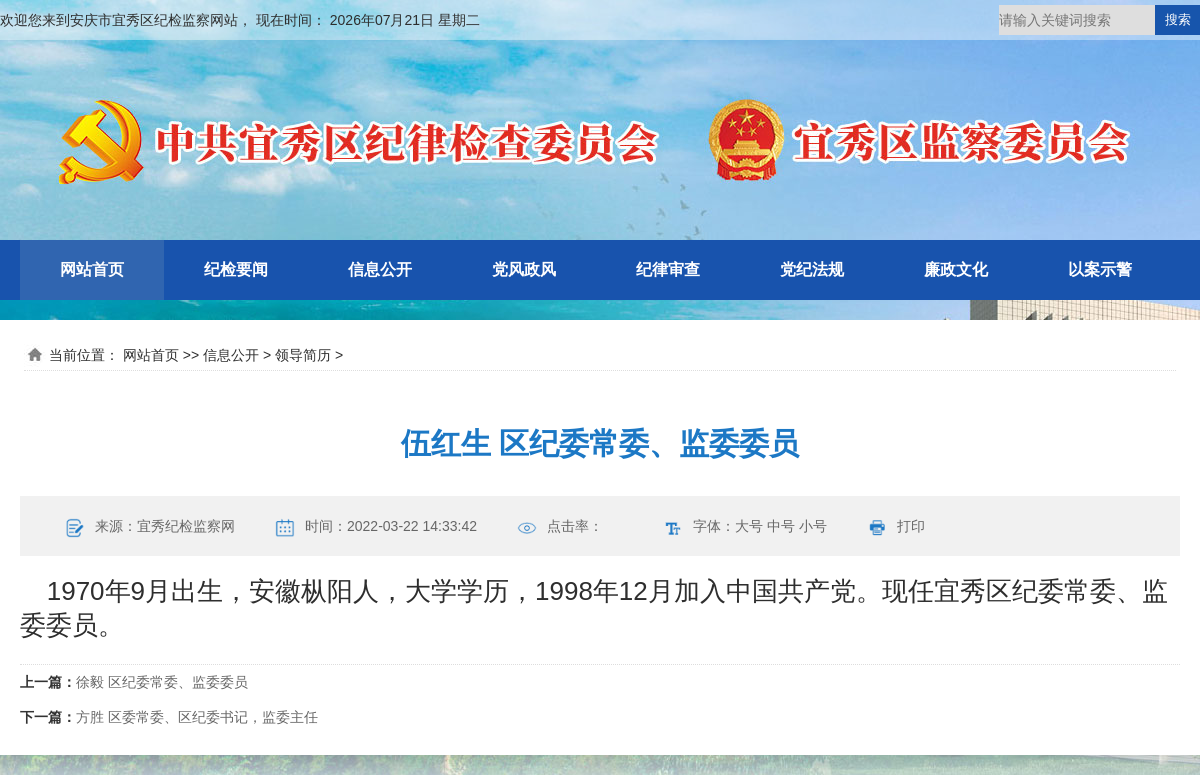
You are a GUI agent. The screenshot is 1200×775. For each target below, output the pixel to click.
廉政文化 (956, 269)
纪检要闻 (236, 269)
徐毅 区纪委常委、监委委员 (162, 682)
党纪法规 (812, 269)
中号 (781, 526)
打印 (911, 526)
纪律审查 (668, 269)
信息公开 (380, 269)
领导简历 (303, 355)
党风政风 (524, 269)
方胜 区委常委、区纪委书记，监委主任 (197, 717)
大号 (749, 526)
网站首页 (92, 269)
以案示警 (1100, 269)
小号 (813, 526)
